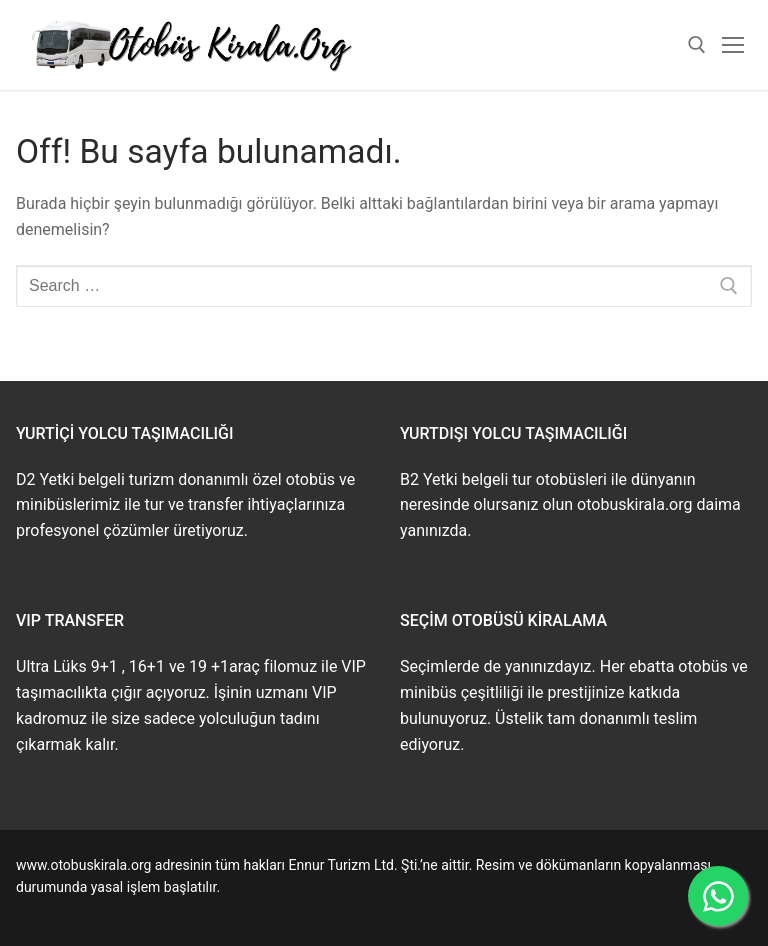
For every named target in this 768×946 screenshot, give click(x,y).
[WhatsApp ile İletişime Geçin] (718, 896)
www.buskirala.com (77, 910)
